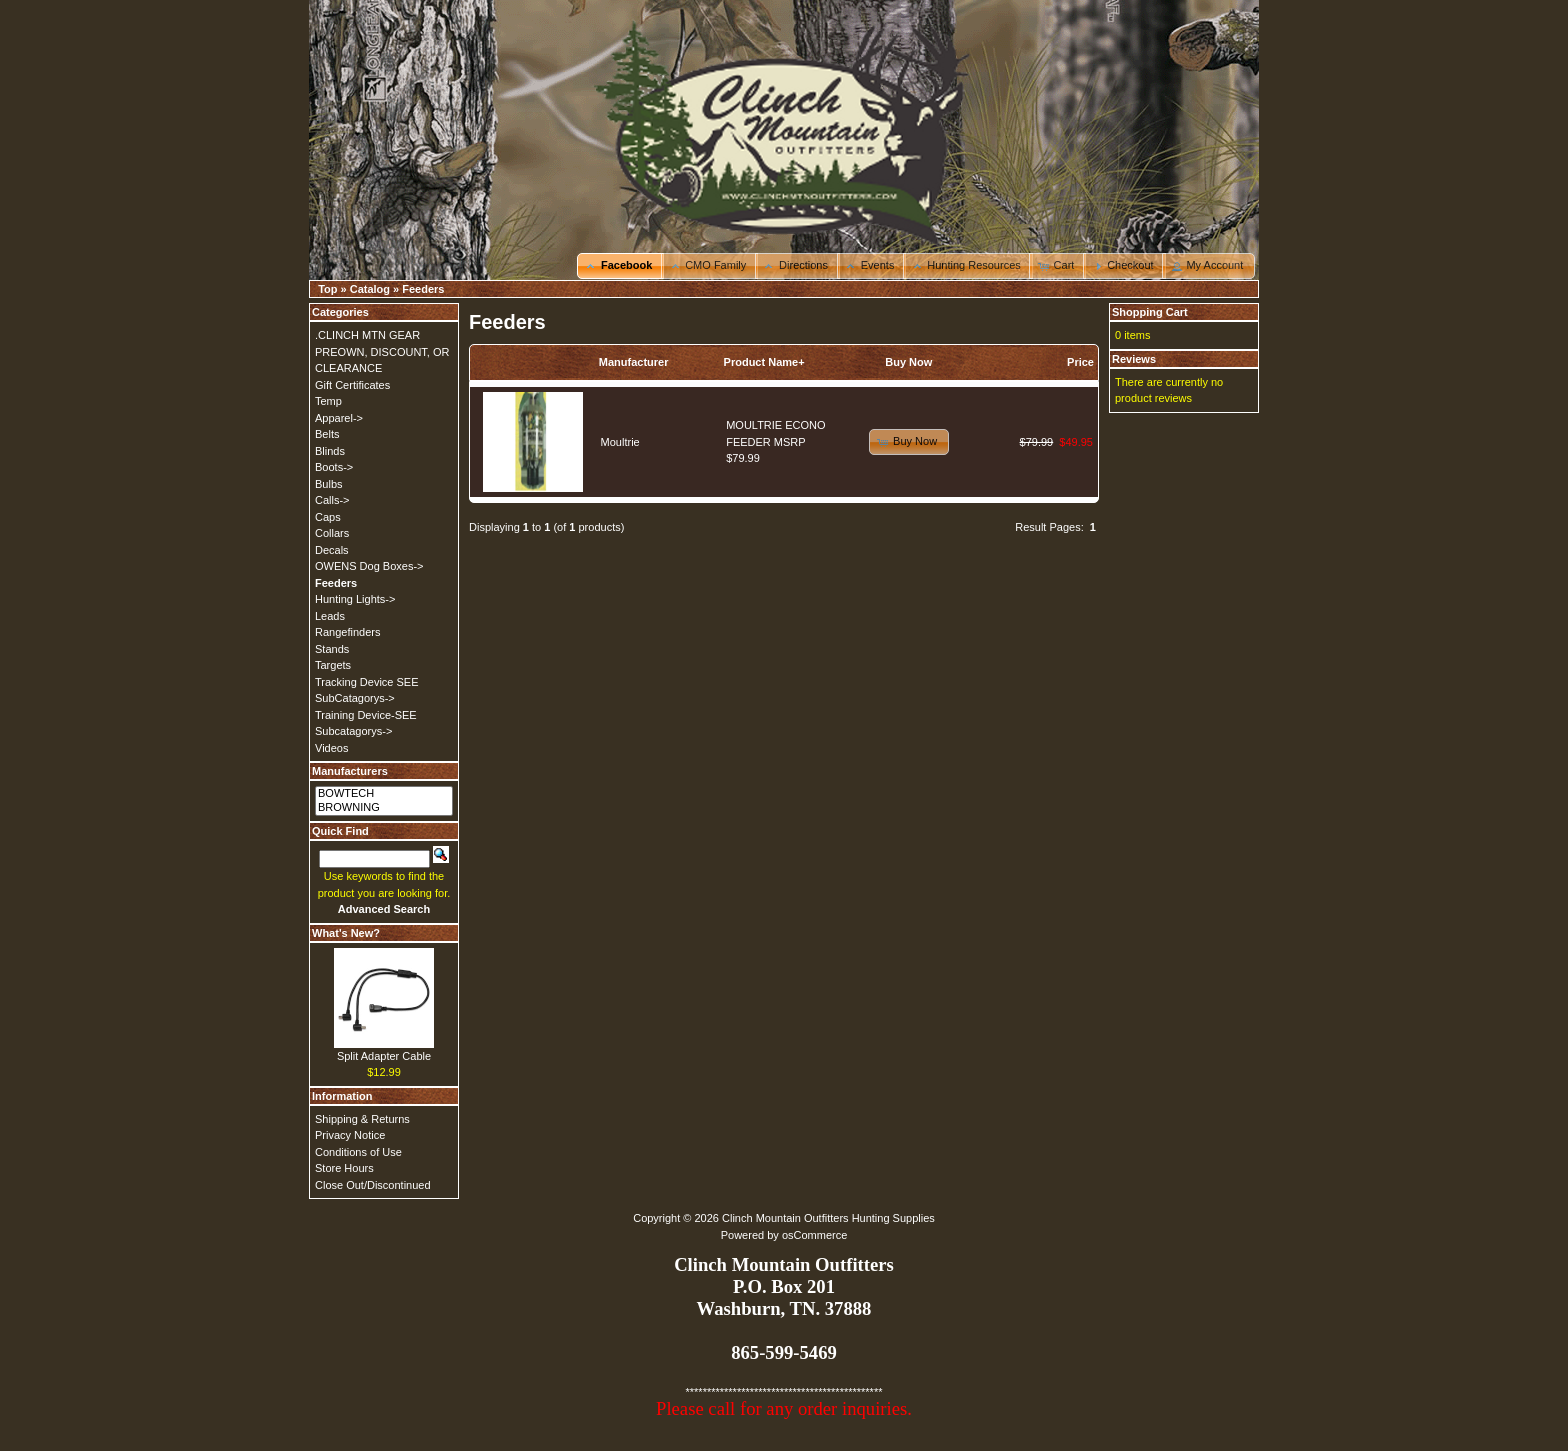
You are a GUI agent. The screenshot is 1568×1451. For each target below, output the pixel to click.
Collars (332, 533)
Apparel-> (339, 418)
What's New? (346, 933)
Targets (333, 665)
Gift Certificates (352, 385)
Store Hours (344, 1168)
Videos (331, 748)
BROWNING (384, 808)
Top (327, 289)
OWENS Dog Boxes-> (369, 566)
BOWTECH (384, 794)
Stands (332, 649)
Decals (332, 550)
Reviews (1134, 359)
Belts (327, 434)
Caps (328, 517)
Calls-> (332, 500)
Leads (330, 616)
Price (1080, 362)
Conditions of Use (358, 1152)
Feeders (423, 289)
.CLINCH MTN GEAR (367, 335)
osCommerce (814, 1235)
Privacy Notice (350, 1135)
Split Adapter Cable (384, 1056)
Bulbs (329, 484)
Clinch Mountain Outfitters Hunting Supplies (828, 1218)
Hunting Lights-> (355, 599)
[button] (620, 266)
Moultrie (620, 442)
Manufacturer (634, 362)
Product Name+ (764, 362)
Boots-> (334, 467)
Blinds (330, 451)
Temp (328, 401)
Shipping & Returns (362, 1119)
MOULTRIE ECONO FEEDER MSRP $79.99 (775, 441)
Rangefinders (347, 632)
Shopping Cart (1150, 312)
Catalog (370, 289)
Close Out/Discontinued (373, 1185)
